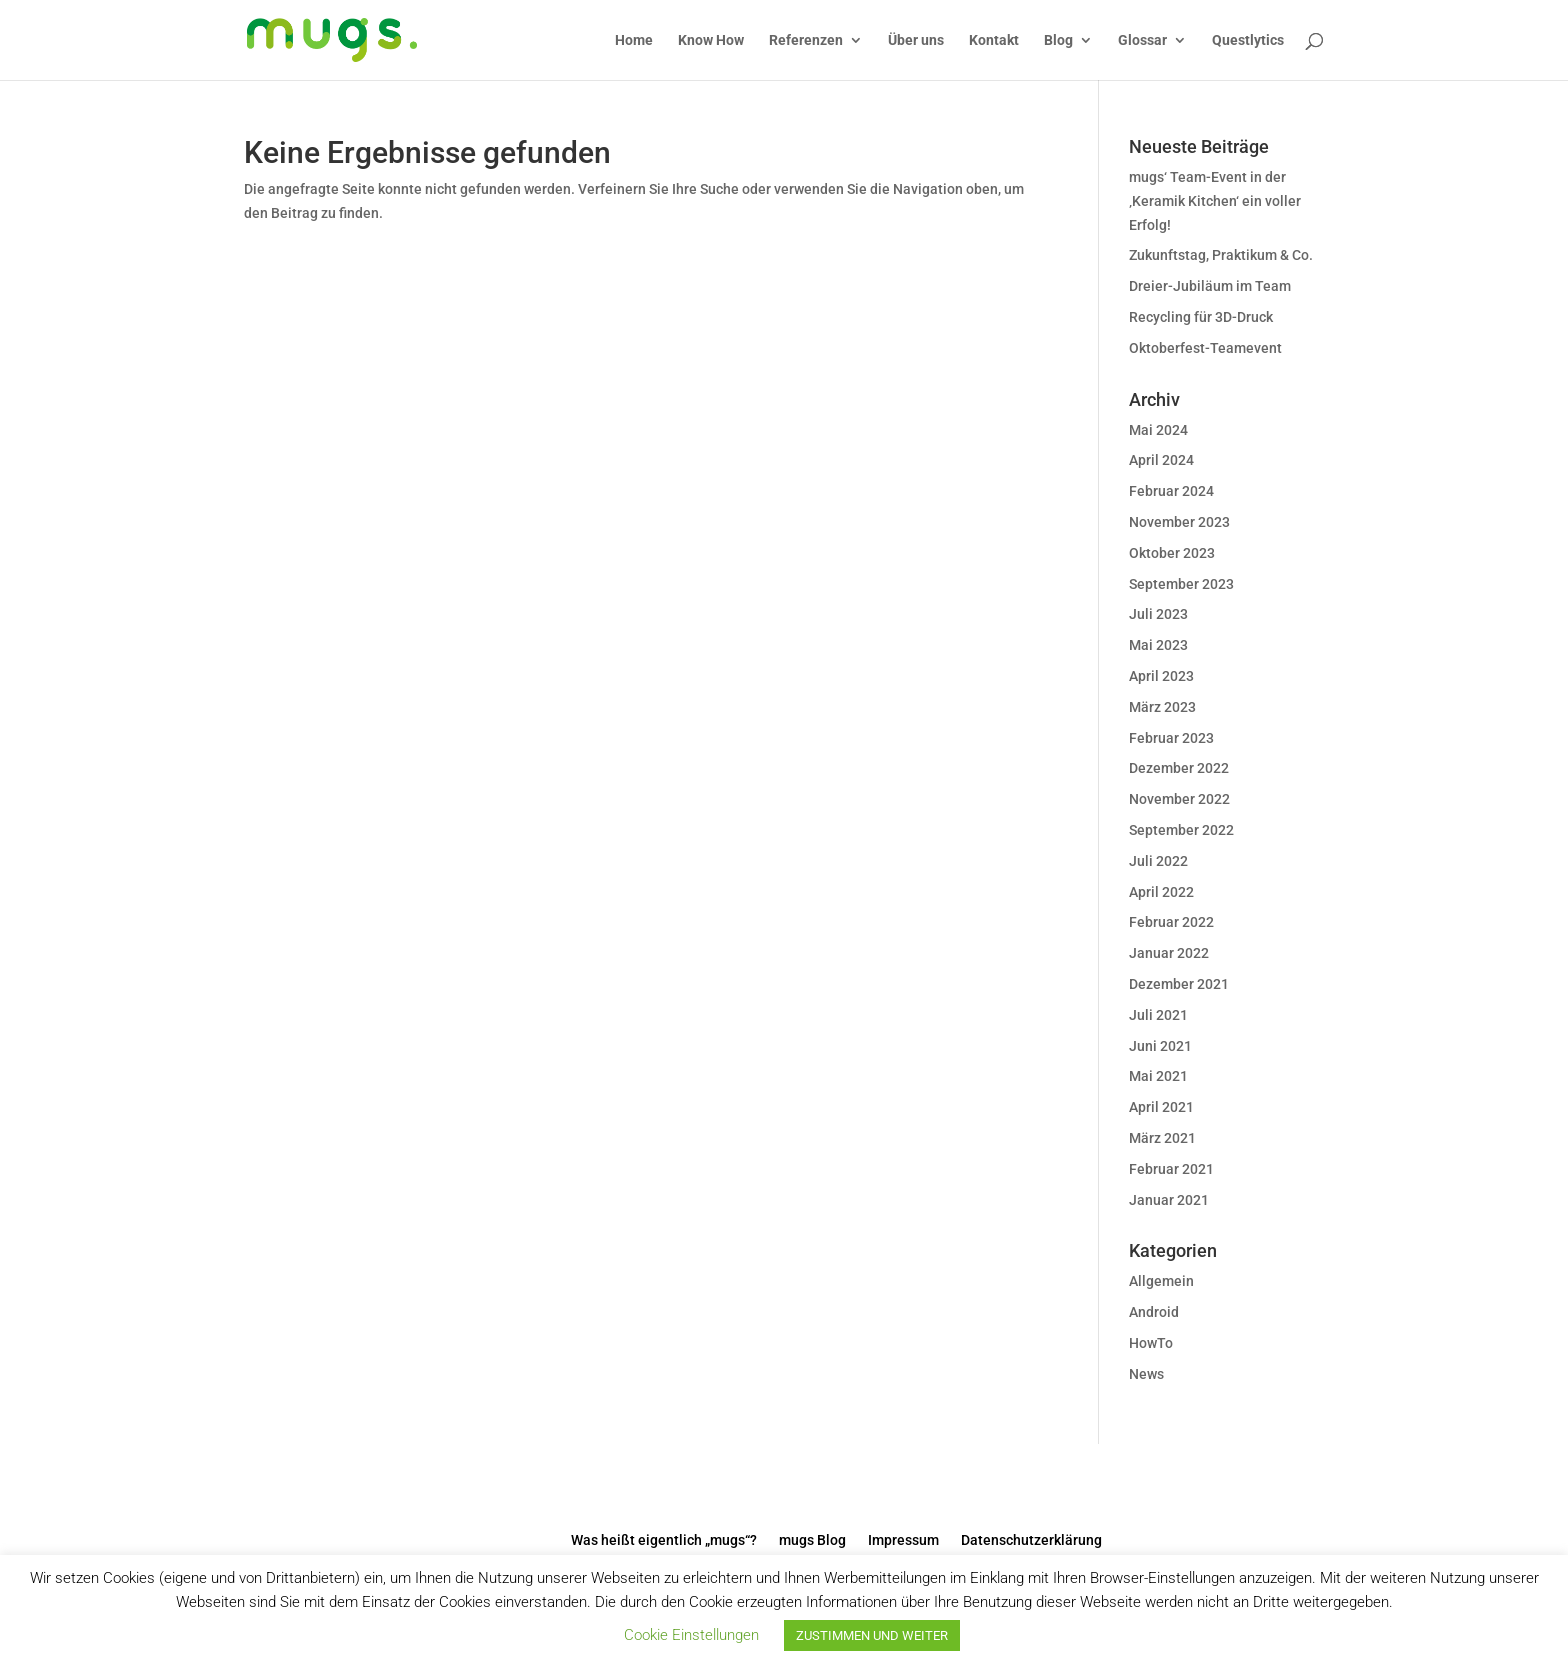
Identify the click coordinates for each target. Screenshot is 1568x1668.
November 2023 (1179, 522)
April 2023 (1161, 676)
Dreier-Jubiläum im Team (1210, 286)
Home (634, 40)
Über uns (916, 40)
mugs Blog (812, 1540)
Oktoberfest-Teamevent (1205, 348)
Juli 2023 (1158, 614)
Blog (1058, 40)
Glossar (1142, 40)
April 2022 (1161, 892)
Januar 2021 (1169, 1200)
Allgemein (1161, 1281)
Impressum (903, 1540)
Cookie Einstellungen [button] (691, 1635)
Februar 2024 (1171, 491)
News (1146, 1374)
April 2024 (1161, 460)
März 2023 (1162, 707)
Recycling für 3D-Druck (1201, 317)
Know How (711, 40)
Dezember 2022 (1179, 768)
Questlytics (1248, 40)
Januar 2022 (1169, 953)
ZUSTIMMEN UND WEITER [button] (872, 1635)
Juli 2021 (1158, 1015)
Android (1154, 1312)
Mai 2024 (1158, 430)
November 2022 (1179, 799)
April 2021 (1161, 1107)
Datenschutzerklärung (1031, 1540)
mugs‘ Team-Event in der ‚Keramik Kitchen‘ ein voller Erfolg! (1215, 201)
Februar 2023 (1171, 738)
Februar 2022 (1171, 922)
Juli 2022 (1158, 861)
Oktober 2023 (1172, 553)
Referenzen (806, 40)
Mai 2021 (1158, 1076)
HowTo (1151, 1343)
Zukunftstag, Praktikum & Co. (1221, 255)
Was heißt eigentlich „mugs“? (664, 1540)
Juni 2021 (1160, 1046)
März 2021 (1162, 1138)
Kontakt (994, 40)
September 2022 (1181, 830)
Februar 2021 (1171, 1169)
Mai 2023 (1158, 645)
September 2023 (1181, 584)
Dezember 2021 (1179, 984)
